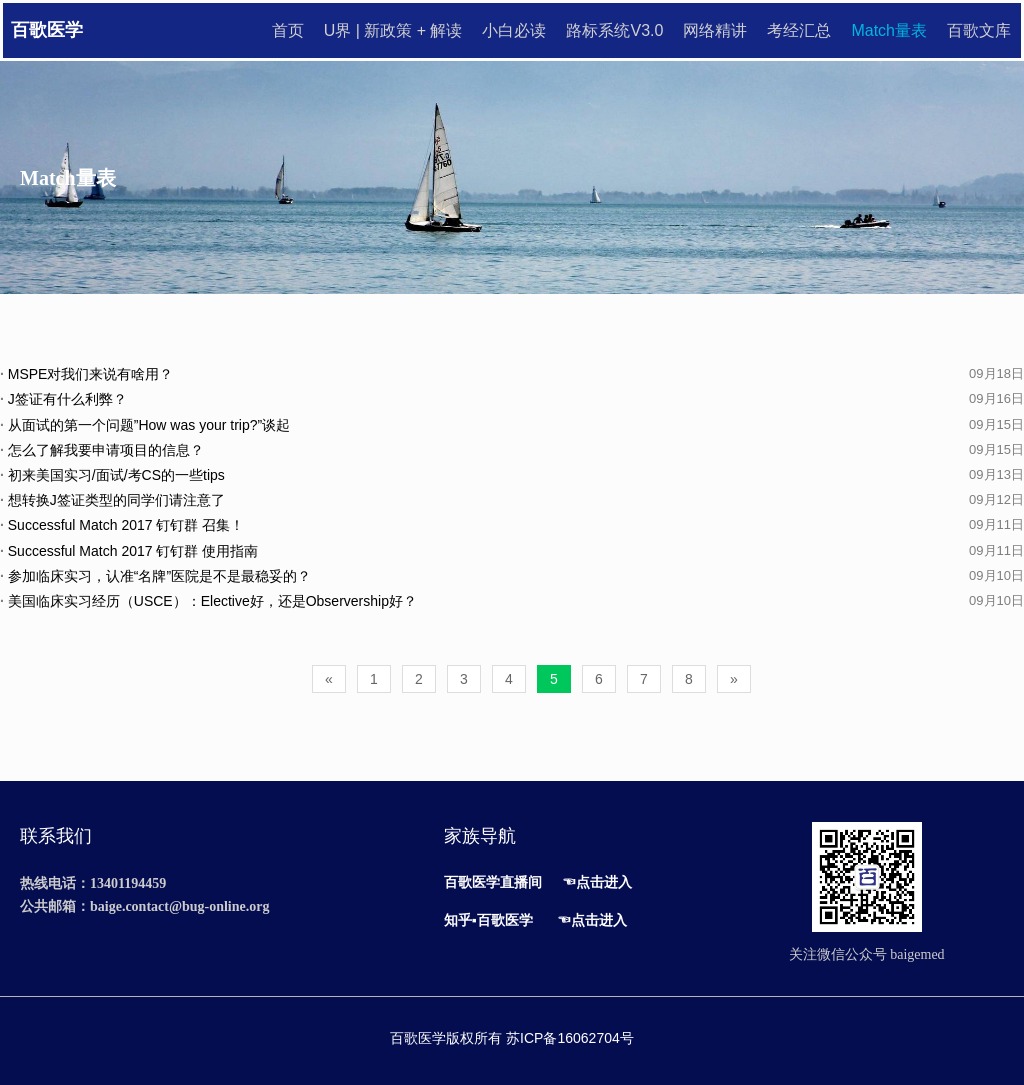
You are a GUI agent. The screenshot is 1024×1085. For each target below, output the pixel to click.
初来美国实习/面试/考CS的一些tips (112, 475)
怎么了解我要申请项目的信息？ (102, 450)
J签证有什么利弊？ (63, 399)
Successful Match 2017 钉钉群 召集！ (122, 525)
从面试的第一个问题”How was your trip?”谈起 (145, 425)
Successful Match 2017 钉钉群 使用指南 (129, 551)
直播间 (521, 882)
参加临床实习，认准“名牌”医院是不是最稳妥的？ (155, 576)
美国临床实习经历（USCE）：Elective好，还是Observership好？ (208, 601)
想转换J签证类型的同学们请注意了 (112, 500)
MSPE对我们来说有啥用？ (86, 374)
